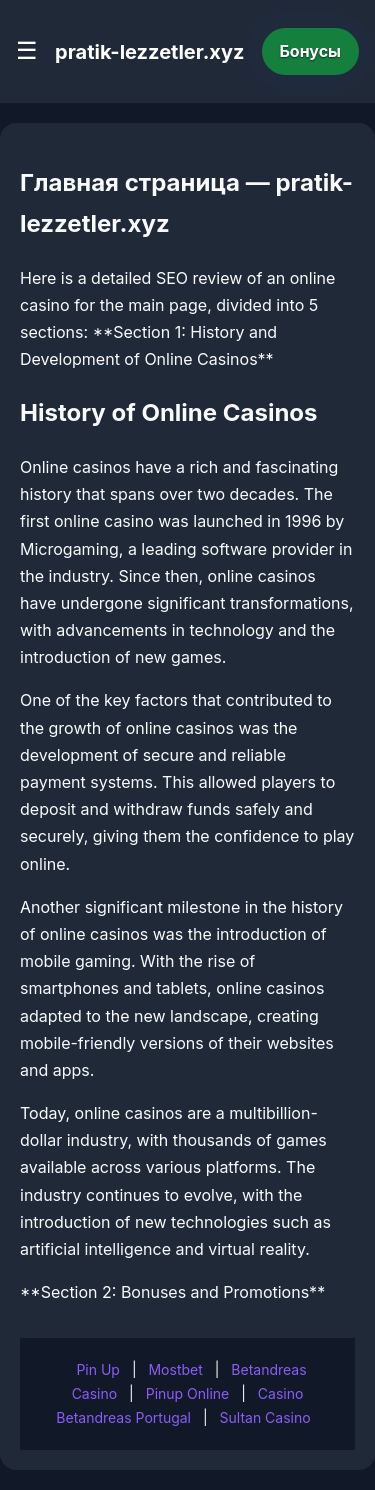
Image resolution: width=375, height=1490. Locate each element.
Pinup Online (188, 1393)
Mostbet (175, 1369)
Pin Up (98, 1369)
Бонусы (311, 51)
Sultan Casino (265, 1417)
